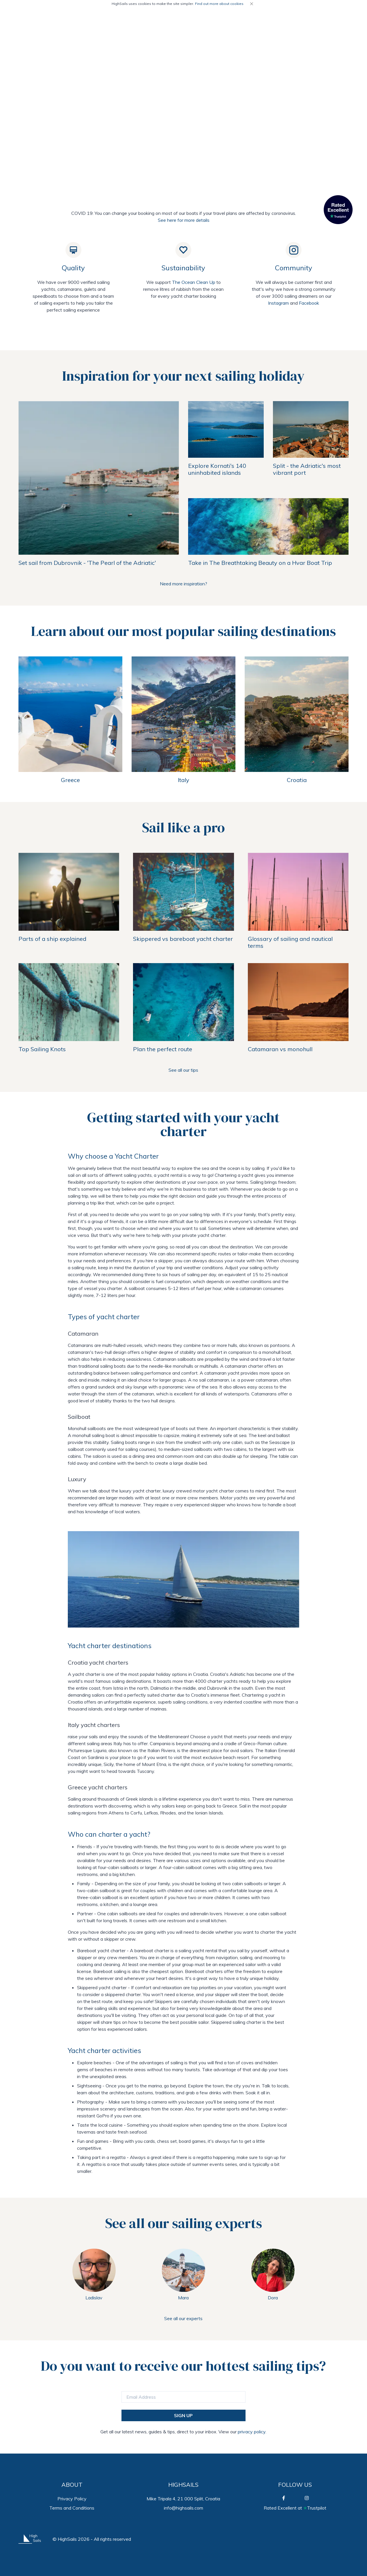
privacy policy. (251, 2431)
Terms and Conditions (71, 2508)
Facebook (309, 303)
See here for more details (183, 220)
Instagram (278, 303)
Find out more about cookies (219, 3)
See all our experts (183, 2318)
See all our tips (183, 1070)
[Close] (251, 3)
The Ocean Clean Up (193, 282)
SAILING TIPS (292, 21)
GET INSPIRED (333, 21)
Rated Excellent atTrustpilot (295, 2508)
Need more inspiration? (183, 584)
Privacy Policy (72, 2498)
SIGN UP (183, 2415)
